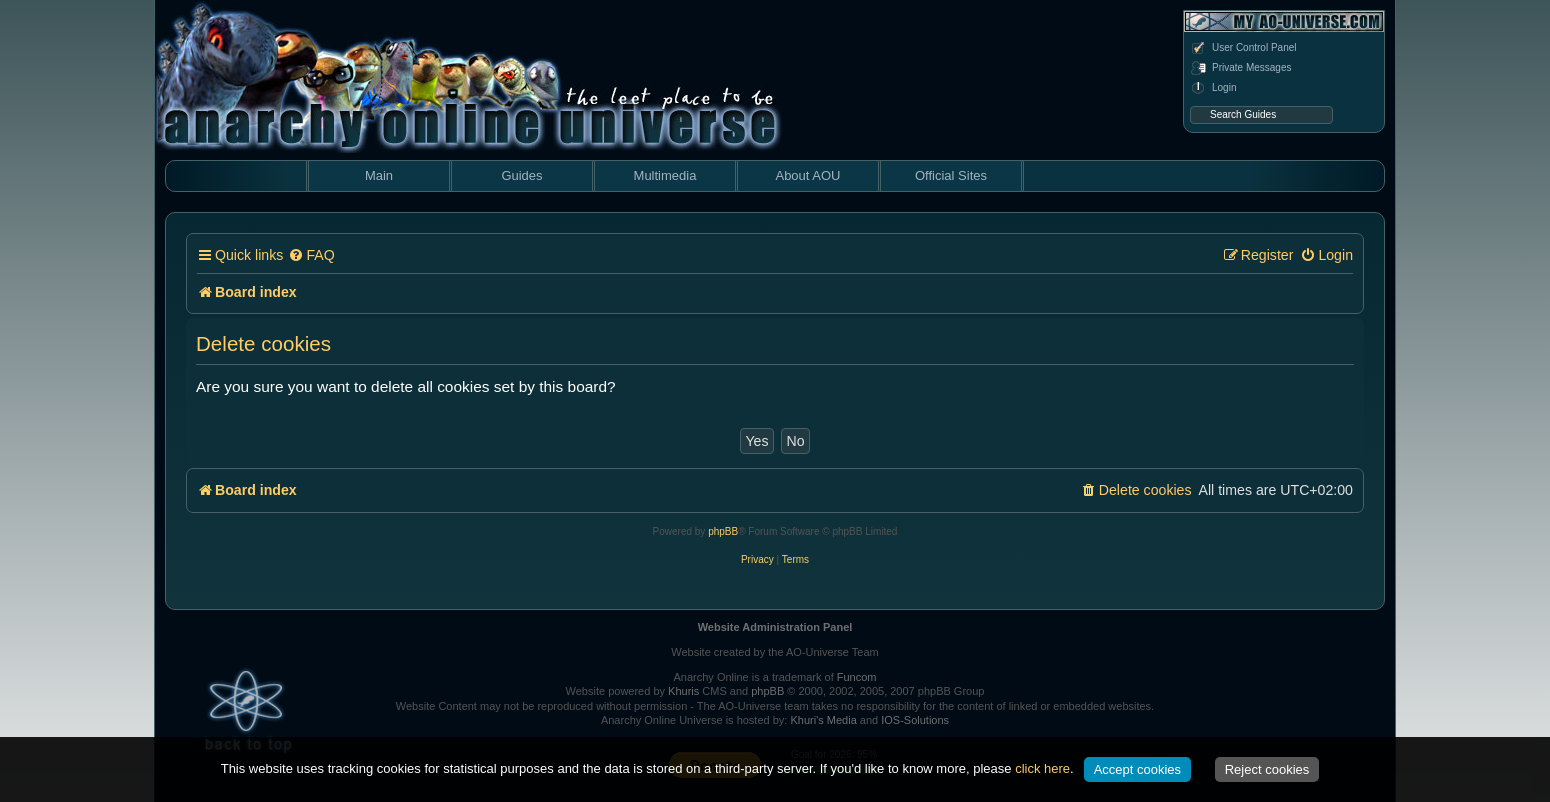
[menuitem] (311, 255)
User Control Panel (1243, 48)
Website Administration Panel (775, 627)
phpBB (723, 531)
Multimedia (665, 175)
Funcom (857, 677)
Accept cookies (1137, 769)
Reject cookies (1267, 769)
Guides (521, 175)
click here (1042, 768)
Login (1213, 88)
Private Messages (1240, 68)
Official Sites (951, 175)
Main (379, 175)
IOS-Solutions (915, 720)
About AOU (807, 175)
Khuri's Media (823, 720)
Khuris (683, 691)
